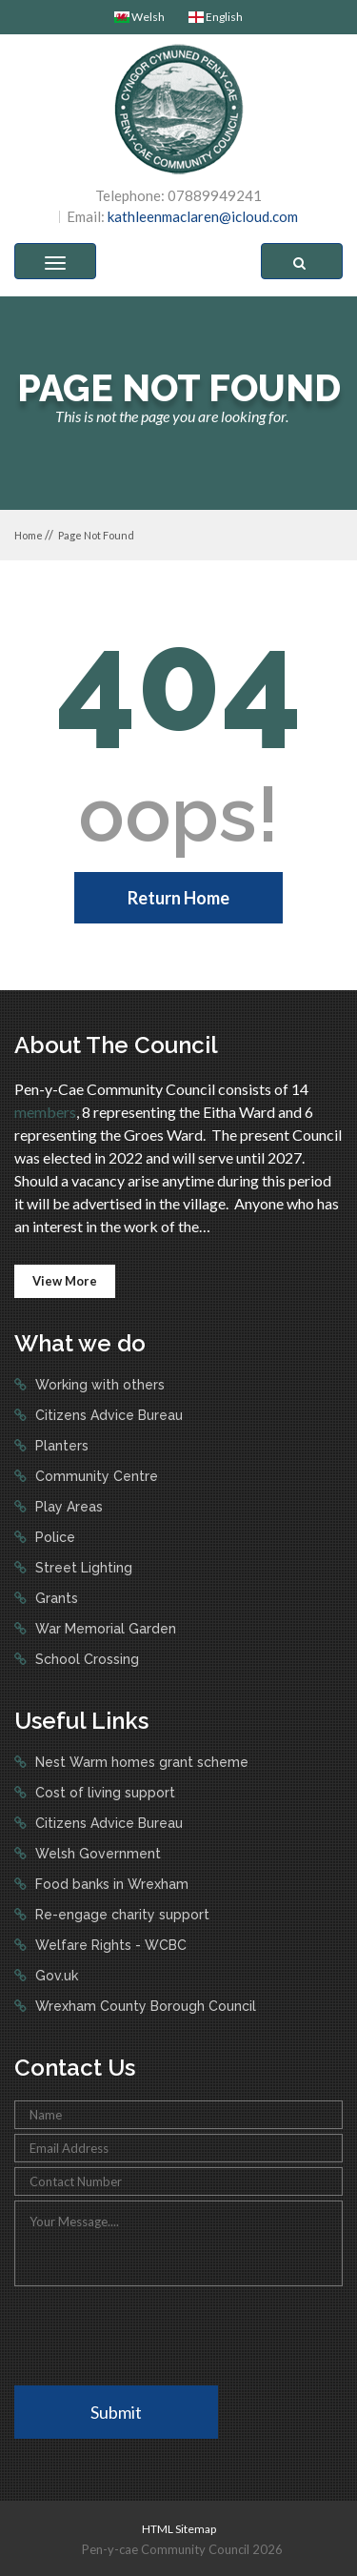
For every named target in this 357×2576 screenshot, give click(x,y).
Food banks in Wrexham (109, 1884)
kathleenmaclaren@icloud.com (203, 216)
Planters (60, 1445)
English (215, 17)
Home (28, 535)
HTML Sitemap (179, 2529)
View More (64, 1280)
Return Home (178, 897)
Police (53, 1537)
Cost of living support (103, 1792)
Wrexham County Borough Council (143, 2006)
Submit (116, 2412)
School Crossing (85, 1659)
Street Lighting (81, 1567)
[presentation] (159, 2334)
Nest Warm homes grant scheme (139, 1762)
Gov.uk (54, 1975)
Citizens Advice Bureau (107, 1415)
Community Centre (94, 1476)
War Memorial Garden (103, 1628)
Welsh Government (96, 1853)
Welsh (139, 17)
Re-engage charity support (120, 1914)
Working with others (98, 1384)
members (45, 1112)
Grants (54, 1598)
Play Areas (67, 1506)
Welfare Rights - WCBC (109, 1945)
